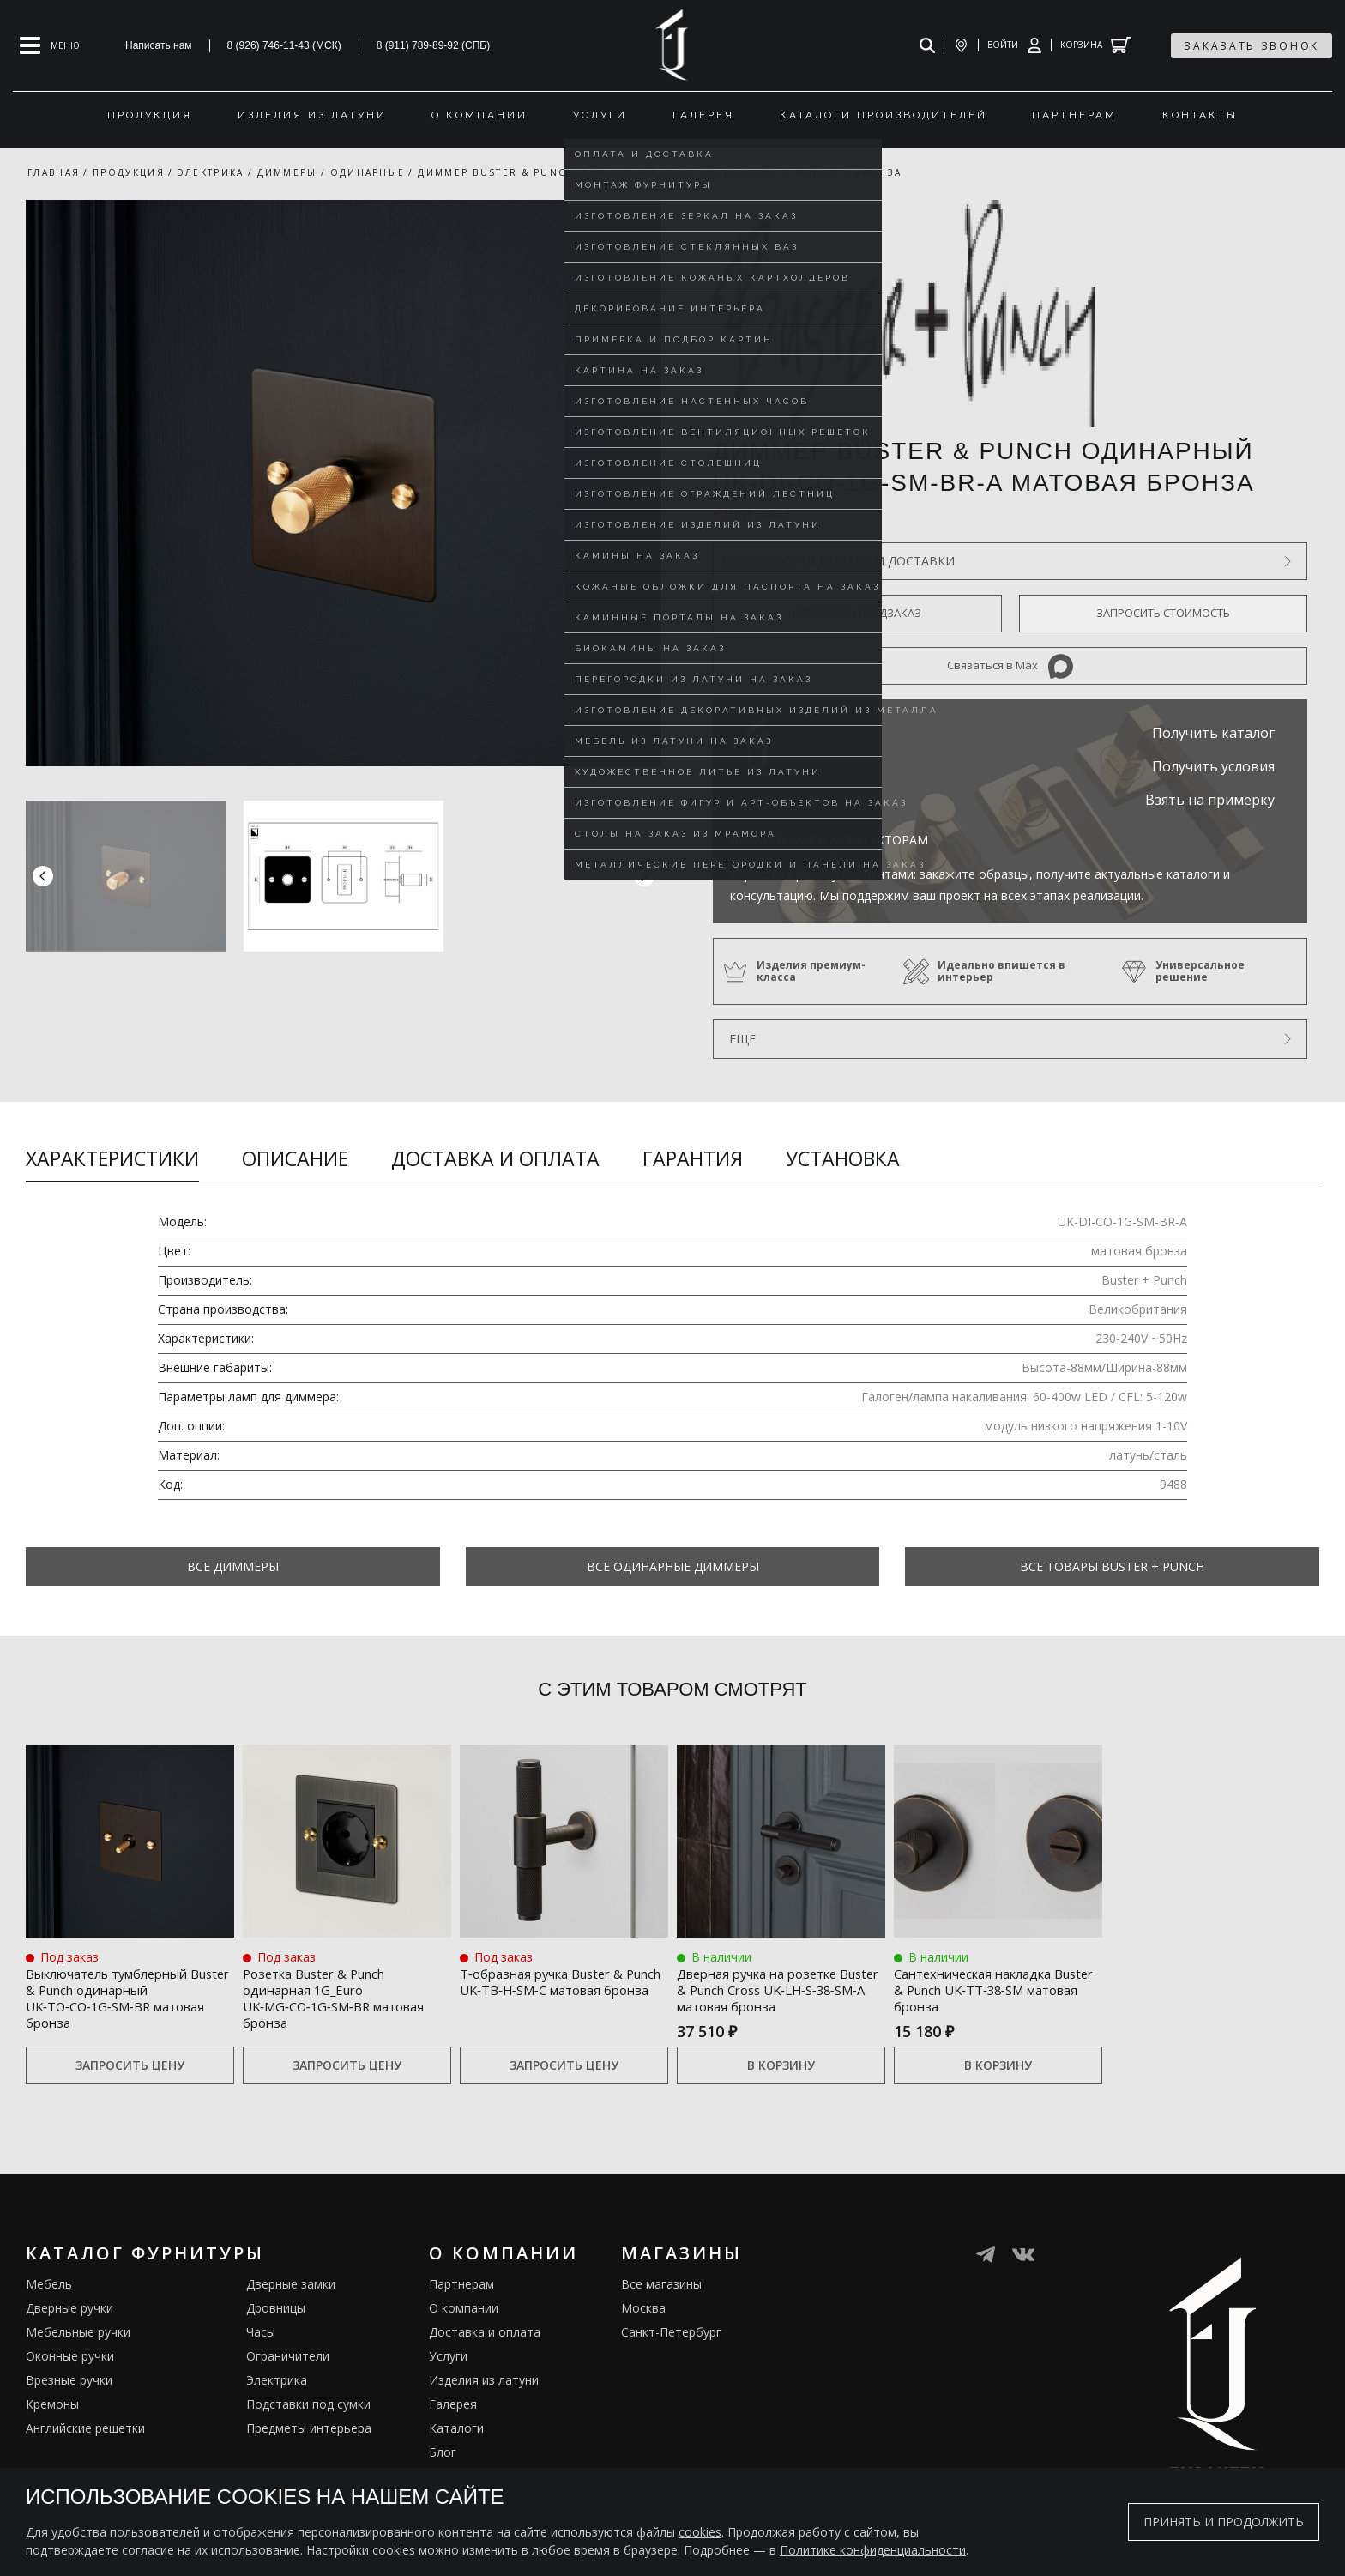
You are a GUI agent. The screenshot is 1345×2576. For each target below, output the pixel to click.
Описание (295, 1158)
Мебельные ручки (78, 2356)
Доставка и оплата (495, 1158)
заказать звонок (1251, 46)
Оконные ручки (70, 2380)
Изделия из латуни (484, 2404)
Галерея (453, 2428)
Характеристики (112, 1158)
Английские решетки (85, 2452)
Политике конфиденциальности (873, 2550)
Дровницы (275, 2332)
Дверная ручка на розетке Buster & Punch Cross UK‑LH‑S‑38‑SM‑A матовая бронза (780, 1999)
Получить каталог (1213, 732)
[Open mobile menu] (50, 45)
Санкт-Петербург (671, 2356)
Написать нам (158, 45)
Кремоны (52, 2428)
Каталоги (456, 2452)
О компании (463, 2332)
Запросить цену (129, 2089)
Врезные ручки (69, 2404)
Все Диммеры (233, 1566)
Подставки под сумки (308, 2428)
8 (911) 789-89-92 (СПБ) (434, 45)
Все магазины (661, 2308)
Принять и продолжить (1223, 2521)
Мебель (49, 2308)
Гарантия (692, 1158)
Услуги (448, 2380)
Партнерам (461, 2308)
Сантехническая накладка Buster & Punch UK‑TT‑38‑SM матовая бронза (994, 1999)
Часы (260, 2356)
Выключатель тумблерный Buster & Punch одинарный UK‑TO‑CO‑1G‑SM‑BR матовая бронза (110, 2009)
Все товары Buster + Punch (1112, 1566)
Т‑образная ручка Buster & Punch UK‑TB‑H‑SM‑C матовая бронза (563, 1989)
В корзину (781, 2089)
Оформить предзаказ (857, 612)
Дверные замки (290, 2308)
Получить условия (1213, 766)
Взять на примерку (1210, 799)
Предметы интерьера (308, 2452)
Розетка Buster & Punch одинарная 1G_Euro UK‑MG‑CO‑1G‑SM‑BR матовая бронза (333, 1999)
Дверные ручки (69, 2332)
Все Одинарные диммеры (673, 1566)
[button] (644, 876)
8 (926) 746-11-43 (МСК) (284, 45)
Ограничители (287, 2380)
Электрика (276, 2404)
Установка (843, 1158)
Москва (643, 2332)
